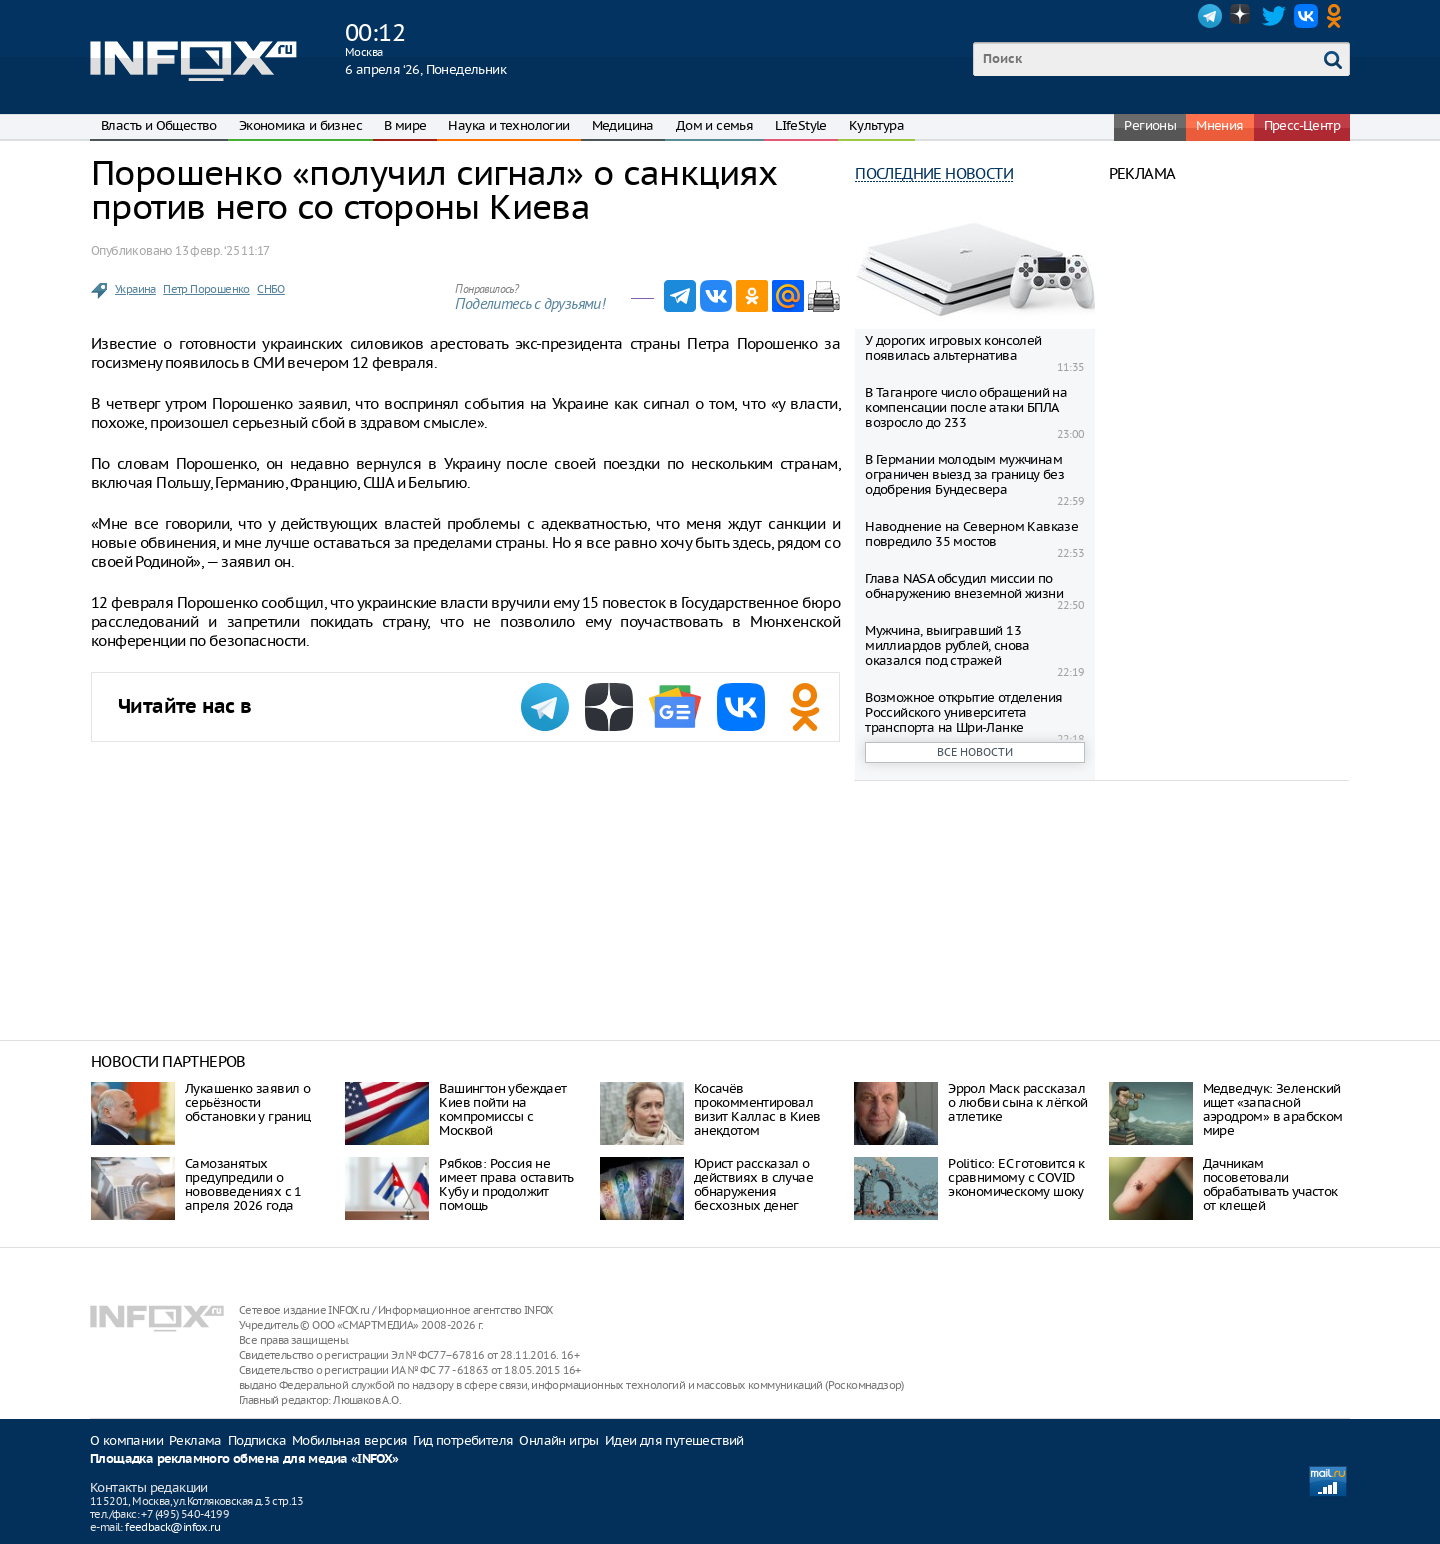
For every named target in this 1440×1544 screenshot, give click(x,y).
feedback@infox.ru (172, 1527)
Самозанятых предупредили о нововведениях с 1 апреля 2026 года (243, 1184)
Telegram (1210, 16)
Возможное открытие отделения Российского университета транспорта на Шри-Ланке (963, 712)
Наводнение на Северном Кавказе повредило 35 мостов (971, 534)
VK (1306, 16)
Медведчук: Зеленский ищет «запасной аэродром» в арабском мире (1273, 1109)
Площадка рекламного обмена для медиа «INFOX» (244, 1459)
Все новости (975, 752)
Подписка (257, 1440)
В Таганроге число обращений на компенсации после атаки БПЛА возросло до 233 (966, 407)
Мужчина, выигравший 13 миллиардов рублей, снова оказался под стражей (947, 645)
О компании (126, 1440)
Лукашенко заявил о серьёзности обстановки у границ (248, 1102)
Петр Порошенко (206, 289)
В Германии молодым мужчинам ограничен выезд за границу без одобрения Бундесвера (964, 474)
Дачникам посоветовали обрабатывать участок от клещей (1270, 1184)
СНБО (271, 289)
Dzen (1242, 16)
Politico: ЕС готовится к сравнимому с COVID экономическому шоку (1016, 1177)
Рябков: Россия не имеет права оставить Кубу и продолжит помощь (506, 1184)
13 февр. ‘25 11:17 (222, 250)
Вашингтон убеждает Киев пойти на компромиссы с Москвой (502, 1109)
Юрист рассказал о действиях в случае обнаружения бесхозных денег (753, 1184)
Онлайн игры (558, 1440)
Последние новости (934, 173)
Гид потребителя (463, 1440)
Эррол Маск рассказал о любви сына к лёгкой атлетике (1017, 1102)
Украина (135, 289)
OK (1338, 16)
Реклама (195, 1440)
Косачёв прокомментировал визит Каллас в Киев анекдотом (757, 1109)
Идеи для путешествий (674, 1440)
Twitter (1274, 16)
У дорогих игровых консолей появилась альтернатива (953, 348)
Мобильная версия (349, 1440)
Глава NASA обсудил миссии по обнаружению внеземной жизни (964, 586)
